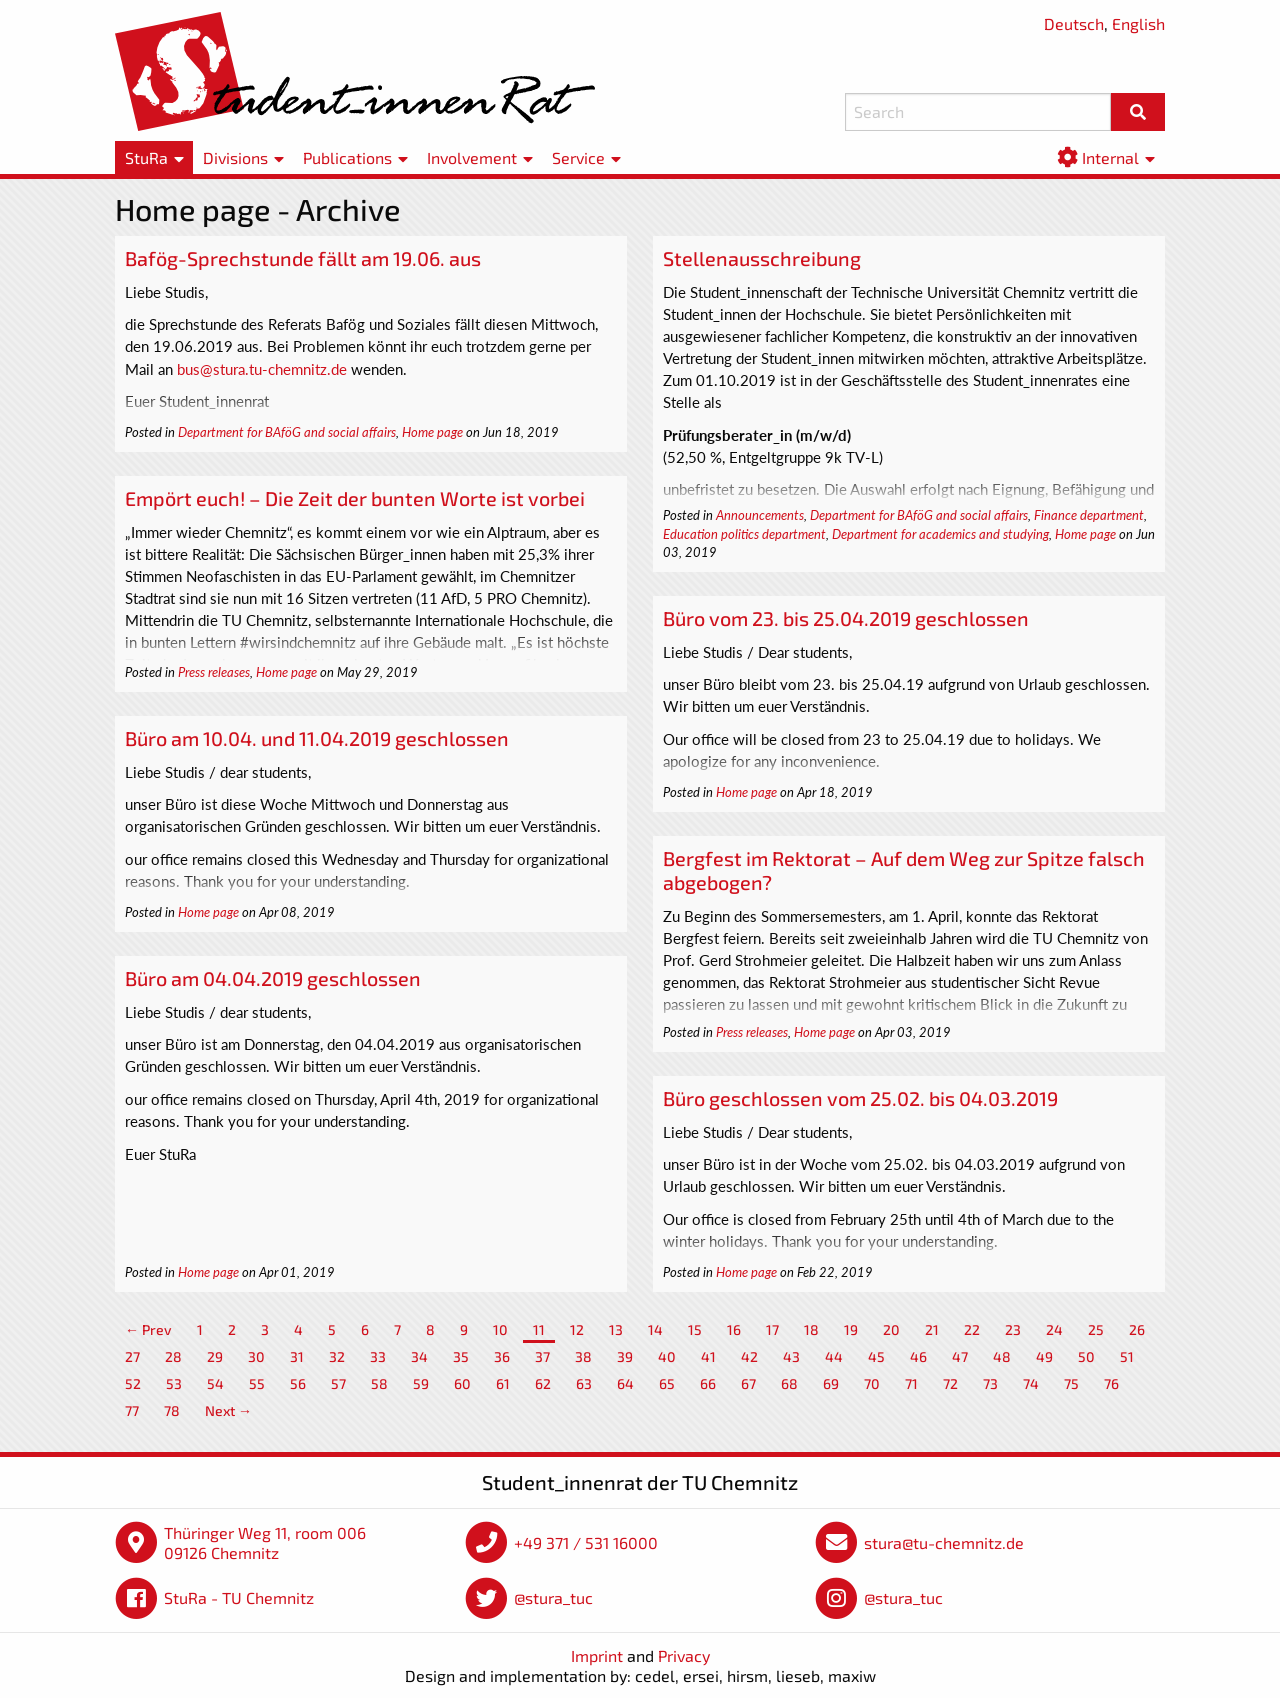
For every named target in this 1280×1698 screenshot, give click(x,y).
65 (667, 1383)
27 (132, 1356)
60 (462, 1383)
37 (542, 1356)
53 (174, 1383)
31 (297, 1356)
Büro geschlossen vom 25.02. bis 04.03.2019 (860, 1098)
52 (133, 1383)
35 (461, 1356)
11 (539, 1329)
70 (872, 1383)
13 (616, 1329)
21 (932, 1329)
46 (918, 1356)
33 (378, 1356)
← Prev (148, 1329)
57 (338, 1383)
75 (1071, 1383)
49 (1044, 1356)
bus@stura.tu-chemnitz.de (262, 369)
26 (1137, 1329)
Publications (347, 157)
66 (708, 1383)
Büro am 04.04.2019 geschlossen (273, 978)
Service (578, 157)
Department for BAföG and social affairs (287, 432)
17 (772, 1329)
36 (502, 1356)
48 (1002, 1356)
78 (172, 1410)
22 (972, 1329)
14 (655, 1329)
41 (708, 1356)
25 (1096, 1329)
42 (749, 1356)
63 (584, 1383)
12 (577, 1329)
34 (419, 1356)
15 (695, 1329)
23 (1013, 1329)
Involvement (472, 157)
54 (215, 1383)
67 (748, 1383)
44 (834, 1356)
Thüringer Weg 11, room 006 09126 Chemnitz (265, 1542)
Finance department (1089, 515)
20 (891, 1329)
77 (132, 1410)
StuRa (146, 157)
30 (256, 1356)
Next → (228, 1410)
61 (503, 1383)
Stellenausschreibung (762, 258)
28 (173, 1356)
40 (667, 1356)
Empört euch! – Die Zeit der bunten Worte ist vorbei (355, 498)
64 (625, 1383)
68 (789, 1383)
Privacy (684, 1655)
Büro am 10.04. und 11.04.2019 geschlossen (317, 738)
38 (583, 1356)
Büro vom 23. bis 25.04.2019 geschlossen (846, 618)
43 (791, 1356)
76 (1111, 1383)
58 (379, 1383)
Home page (432, 432)
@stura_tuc (553, 1597)
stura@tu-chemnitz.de (944, 1542)
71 (911, 1383)
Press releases (214, 672)
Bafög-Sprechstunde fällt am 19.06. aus (303, 258)
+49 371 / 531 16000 (586, 1542)
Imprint (597, 1655)
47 (960, 1356)
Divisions (235, 157)
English (1138, 23)
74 (1031, 1383)
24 (1054, 1329)
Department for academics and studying (940, 534)
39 (625, 1356)
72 (950, 1383)
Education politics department (744, 534)
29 (215, 1356)
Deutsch (1074, 23)
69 (831, 1383)
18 (811, 1329)
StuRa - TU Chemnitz (239, 1597)
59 (421, 1383)
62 (543, 1383)
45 (876, 1356)
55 (257, 1383)
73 (990, 1383)
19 (851, 1329)
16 (734, 1329)
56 (298, 1383)
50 (1086, 1356)
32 (337, 1356)
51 (1127, 1356)
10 (500, 1329)
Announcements (760, 515)
